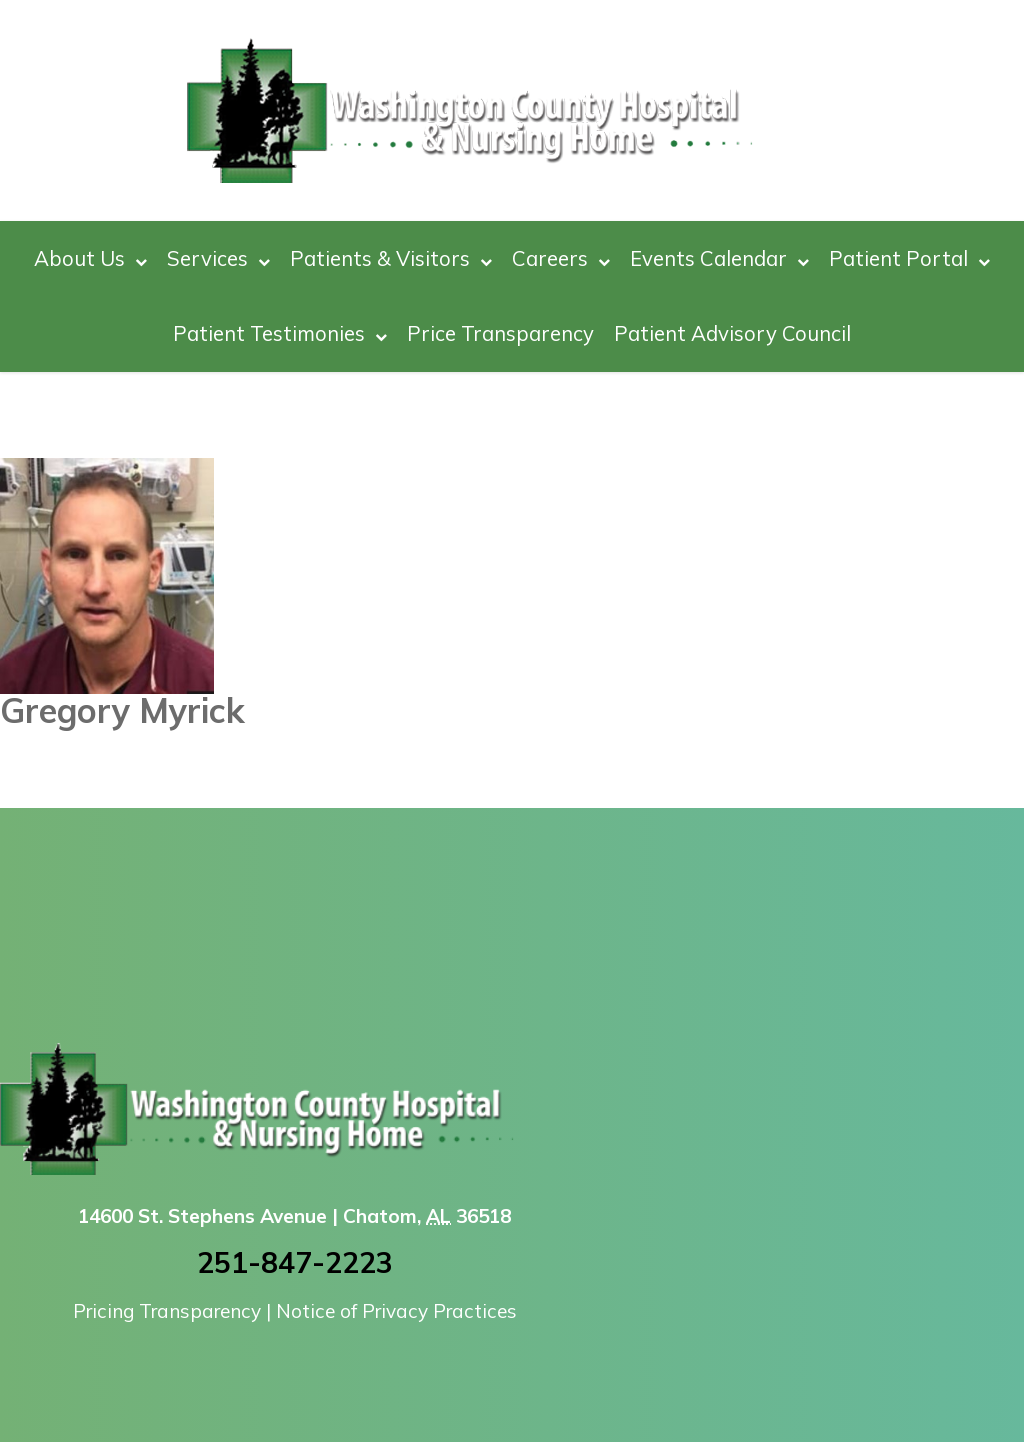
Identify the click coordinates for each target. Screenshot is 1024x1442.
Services (218, 258)
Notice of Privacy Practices (396, 1311)
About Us (90, 258)
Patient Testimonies (280, 333)
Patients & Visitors (391, 258)
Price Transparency (500, 333)
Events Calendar (719, 258)
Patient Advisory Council (732, 333)
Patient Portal (909, 258)
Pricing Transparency (167, 1311)
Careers (561, 258)
